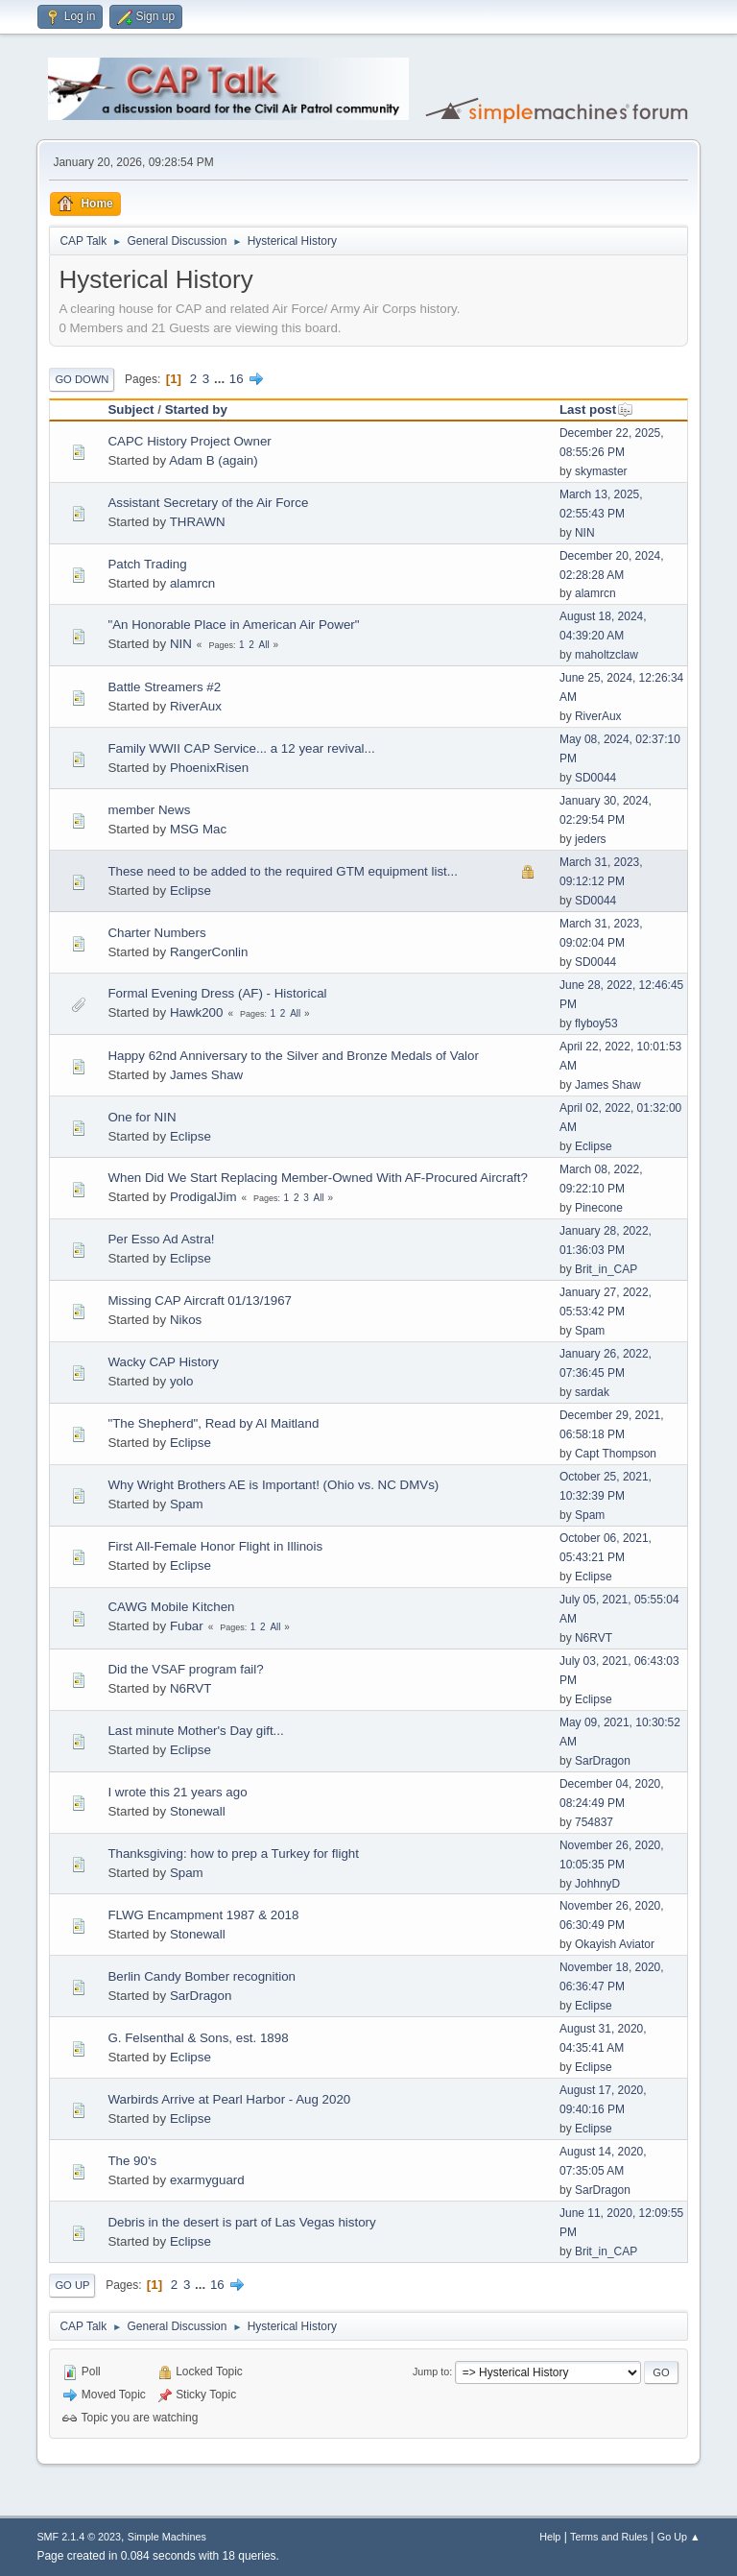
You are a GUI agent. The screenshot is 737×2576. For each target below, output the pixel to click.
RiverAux (196, 706)
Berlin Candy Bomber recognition (201, 1976)
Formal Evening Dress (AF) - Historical (216, 993)
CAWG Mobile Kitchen (170, 1607)
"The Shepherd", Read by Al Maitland (213, 1423)
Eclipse (190, 890)
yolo (181, 1381)
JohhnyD (597, 1883)
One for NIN (141, 1117)
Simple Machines (167, 2536)
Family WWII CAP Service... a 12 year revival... (240, 748)
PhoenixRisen (209, 767)
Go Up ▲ (679, 2536)
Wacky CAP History (163, 1362)
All (264, 644)
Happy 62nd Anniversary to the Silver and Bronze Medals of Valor (292, 1055)
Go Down (81, 379)
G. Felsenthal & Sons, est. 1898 (197, 2038)
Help (549, 2536)
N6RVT (593, 1638)
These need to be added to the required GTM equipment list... (282, 871)
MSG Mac (198, 829)
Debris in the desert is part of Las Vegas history (241, 2222)
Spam (590, 1330)
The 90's (131, 2161)
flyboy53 (596, 1023)
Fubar (186, 1626)
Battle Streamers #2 (164, 687)
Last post (596, 409)
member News (148, 810)
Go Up (72, 2285)
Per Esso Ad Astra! (160, 1239)
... (221, 379)
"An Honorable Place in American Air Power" (233, 624)
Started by (196, 409)
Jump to (431, 2371)
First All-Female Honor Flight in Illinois (214, 1546)
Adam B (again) (213, 460)
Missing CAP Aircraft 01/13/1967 (199, 1300)
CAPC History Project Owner (189, 441)
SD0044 (595, 777)
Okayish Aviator (614, 1944)
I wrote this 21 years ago (177, 1792)
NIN (585, 533)
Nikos (186, 1319)
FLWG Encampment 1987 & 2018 (202, 1915)
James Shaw (206, 1075)
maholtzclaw (606, 655)
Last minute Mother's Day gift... (195, 1730)
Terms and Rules (609, 2536)
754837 (594, 1822)
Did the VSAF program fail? (185, 1669)
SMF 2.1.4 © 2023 (78, 2536)
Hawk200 (197, 1012)
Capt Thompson (615, 1453)
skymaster (601, 471)
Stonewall (198, 1811)
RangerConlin (209, 952)
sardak (592, 1392)
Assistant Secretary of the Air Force (207, 502)
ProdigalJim (203, 1197)
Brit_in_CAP (606, 1269)
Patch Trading (146, 564)
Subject (130, 409)
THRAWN (198, 522)
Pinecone (599, 1208)
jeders (590, 839)
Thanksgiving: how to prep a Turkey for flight (233, 1853)
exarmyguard (207, 2180)
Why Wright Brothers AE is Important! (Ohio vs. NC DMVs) (273, 1485)
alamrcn (192, 583)
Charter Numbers (156, 933)
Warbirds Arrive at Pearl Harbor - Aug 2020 (228, 2099)
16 (236, 379)
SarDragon (602, 1761)
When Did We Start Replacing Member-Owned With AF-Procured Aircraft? (317, 1177)
